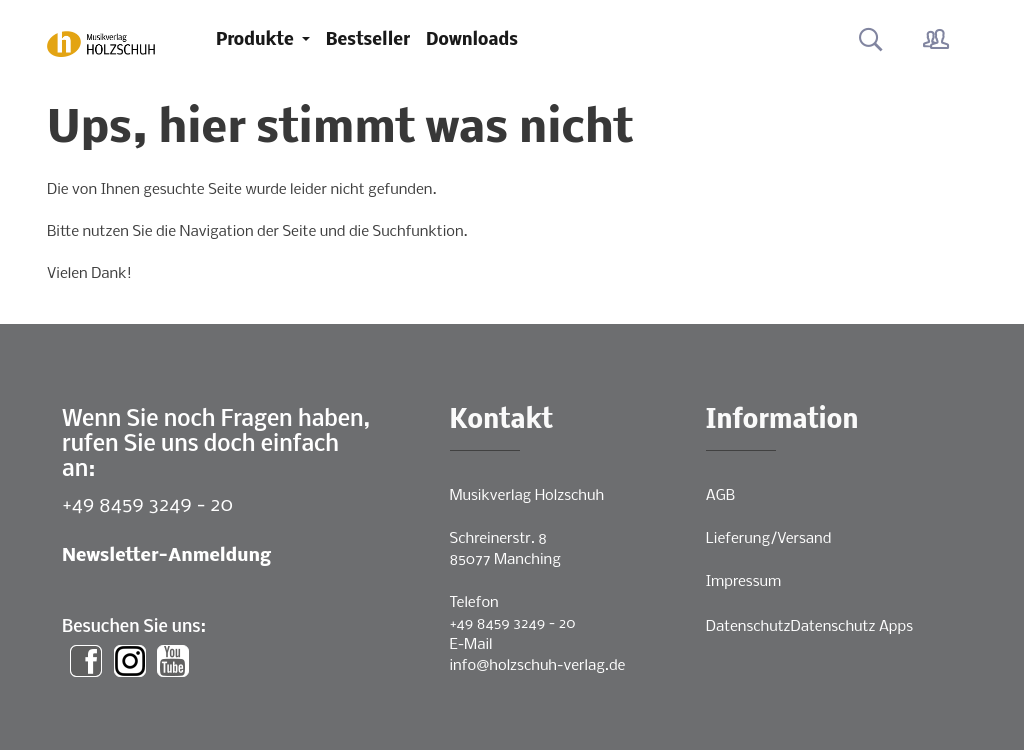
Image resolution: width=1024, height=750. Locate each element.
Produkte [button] (257, 40)
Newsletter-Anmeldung (166, 556)
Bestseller (368, 40)
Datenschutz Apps (852, 627)
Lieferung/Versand (769, 539)
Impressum (743, 582)
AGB (720, 496)
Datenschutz (748, 627)
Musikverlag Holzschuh (527, 496)
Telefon (474, 603)
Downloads (472, 40)
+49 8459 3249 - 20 (147, 505)
